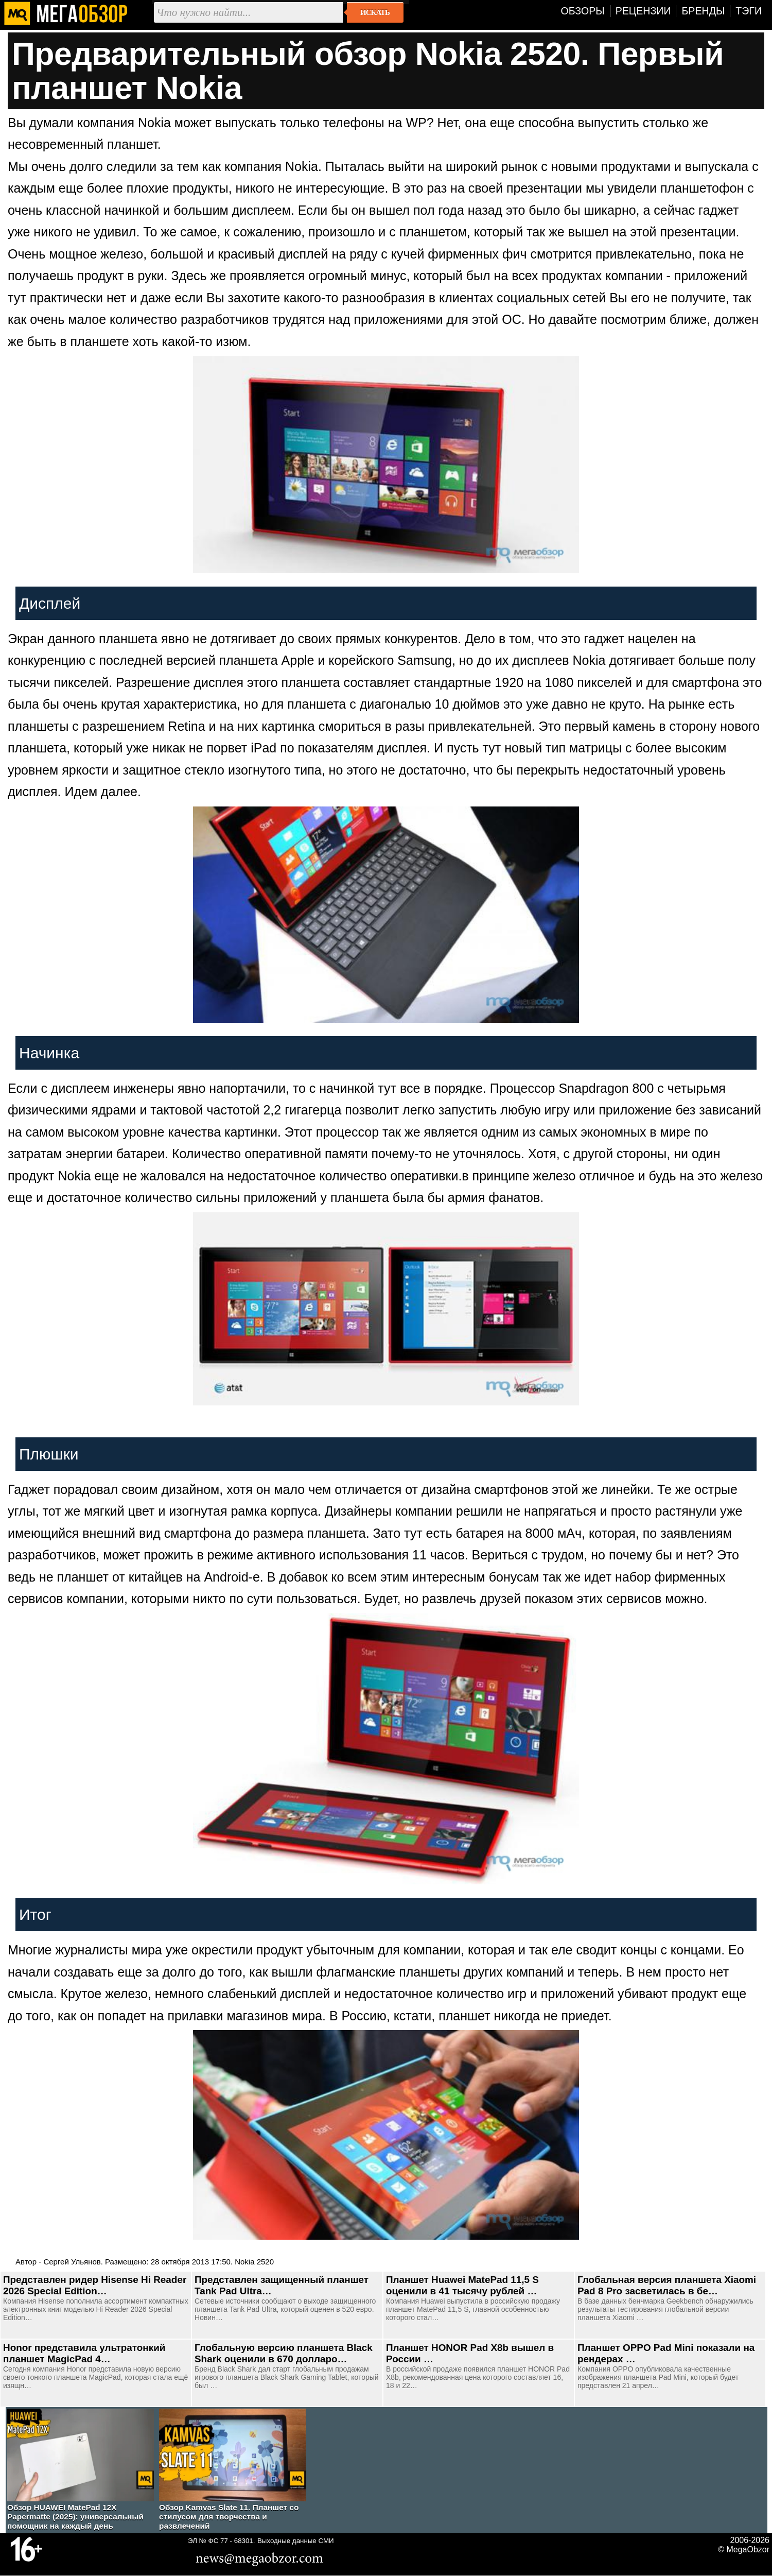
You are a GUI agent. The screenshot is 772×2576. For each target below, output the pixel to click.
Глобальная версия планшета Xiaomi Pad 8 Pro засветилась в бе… (666, 2285)
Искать (375, 12)
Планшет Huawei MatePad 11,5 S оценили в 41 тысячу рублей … (462, 2285)
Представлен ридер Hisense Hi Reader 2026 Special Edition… (94, 2285)
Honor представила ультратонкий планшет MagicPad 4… (84, 2353)
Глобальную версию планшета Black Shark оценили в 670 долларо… (284, 2353)
